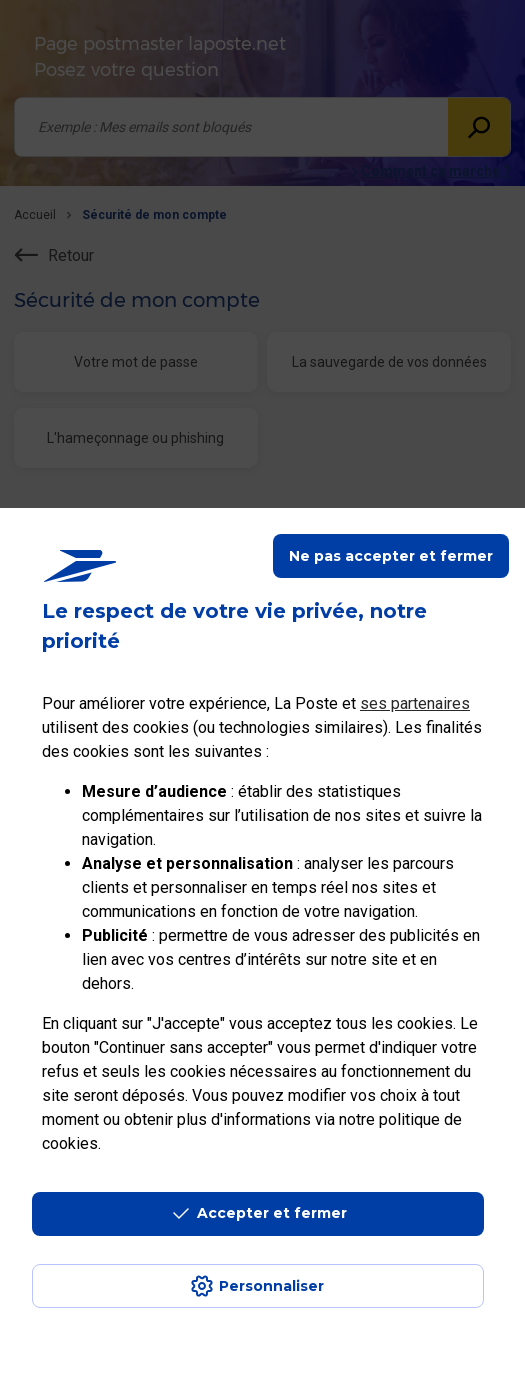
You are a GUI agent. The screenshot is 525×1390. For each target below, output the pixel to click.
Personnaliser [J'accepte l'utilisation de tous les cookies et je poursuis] (271, 1286)
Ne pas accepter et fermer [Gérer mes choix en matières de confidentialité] (391, 556)
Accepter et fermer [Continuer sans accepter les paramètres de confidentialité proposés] (272, 1213)
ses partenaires (415, 703)
